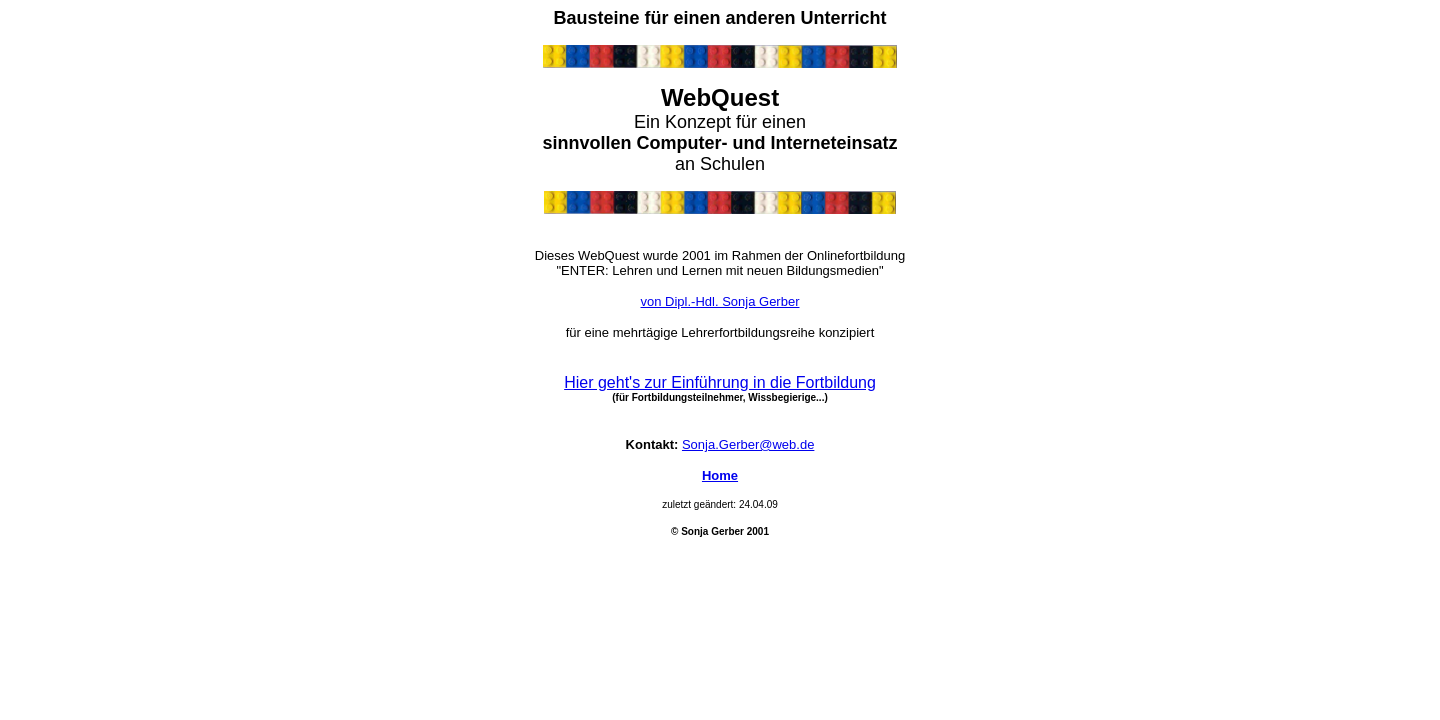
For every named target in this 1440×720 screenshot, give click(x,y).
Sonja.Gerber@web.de (748, 444)
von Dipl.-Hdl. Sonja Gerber (720, 301)
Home (720, 475)
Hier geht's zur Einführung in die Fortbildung (720, 382)
